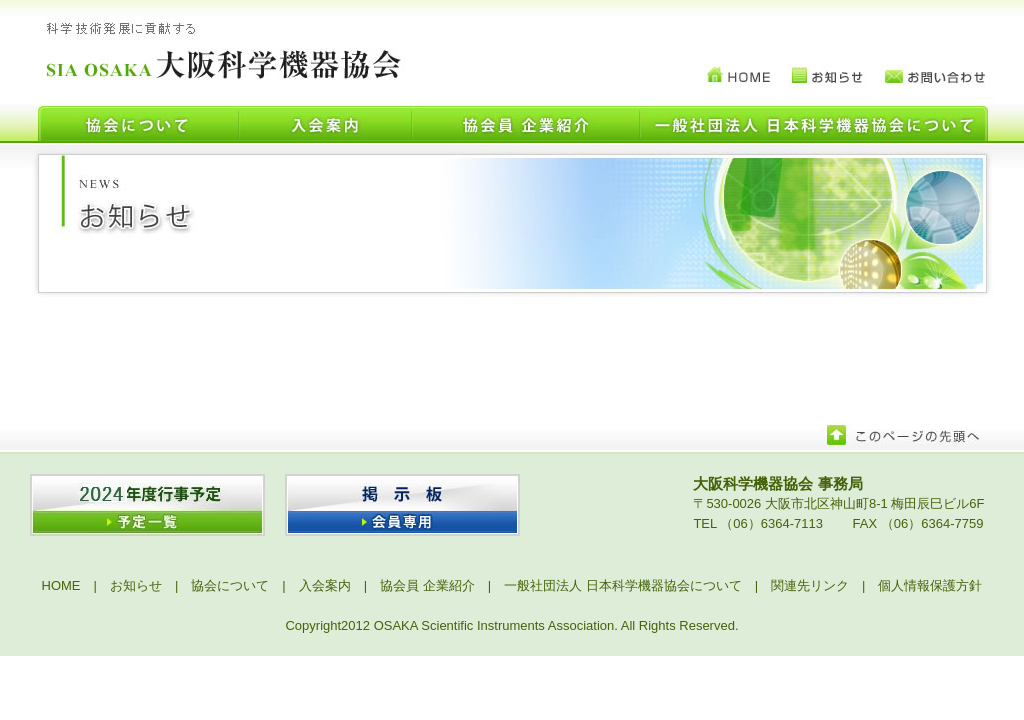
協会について (230, 585)
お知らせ (136, 585)
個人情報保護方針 (930, 585)
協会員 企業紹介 (427, 585)
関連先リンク (810, 585)
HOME (61, 585)
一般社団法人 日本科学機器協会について (623, 585)
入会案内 (325, 585)
